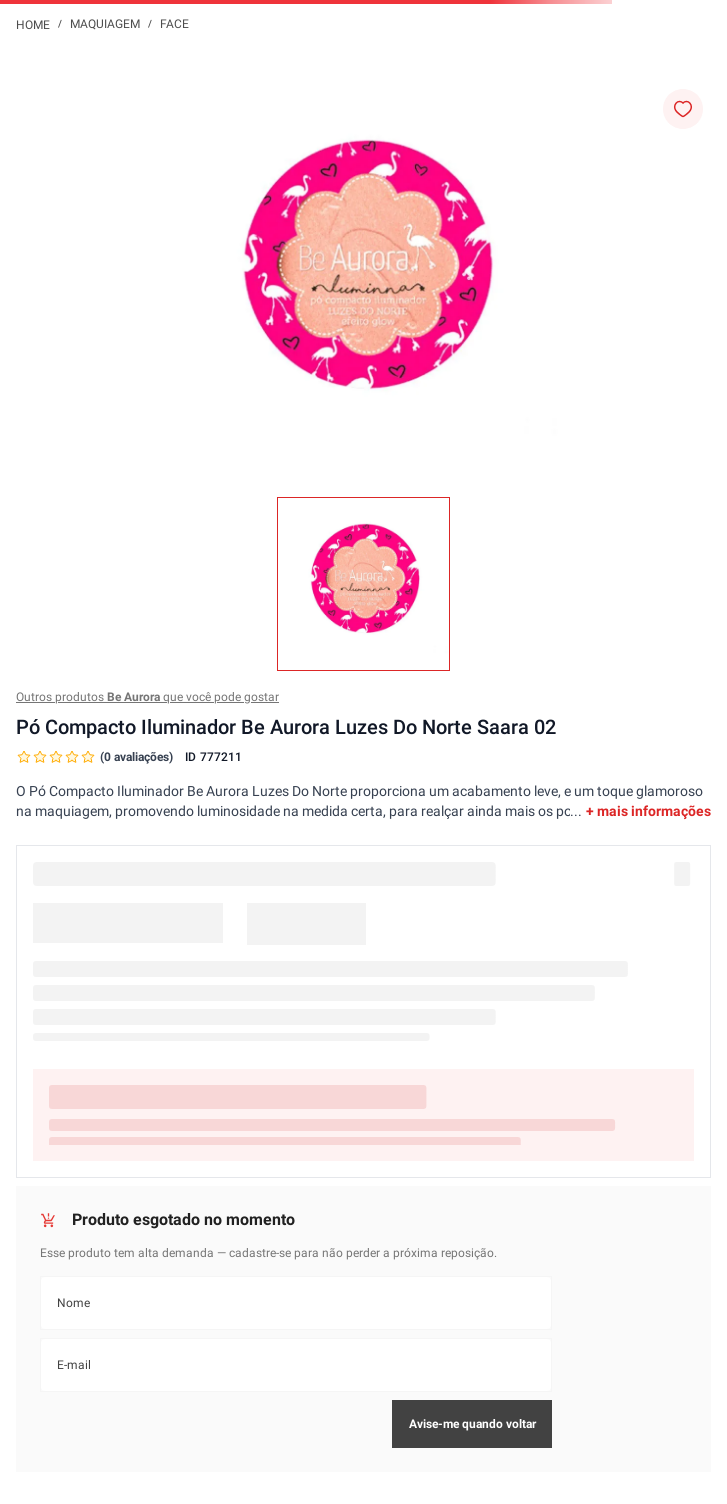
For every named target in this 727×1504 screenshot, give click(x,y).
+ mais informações (648, 811)
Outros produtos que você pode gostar (147, 697)
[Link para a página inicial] (33, 24)
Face (174, 24)
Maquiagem (105, 24)
